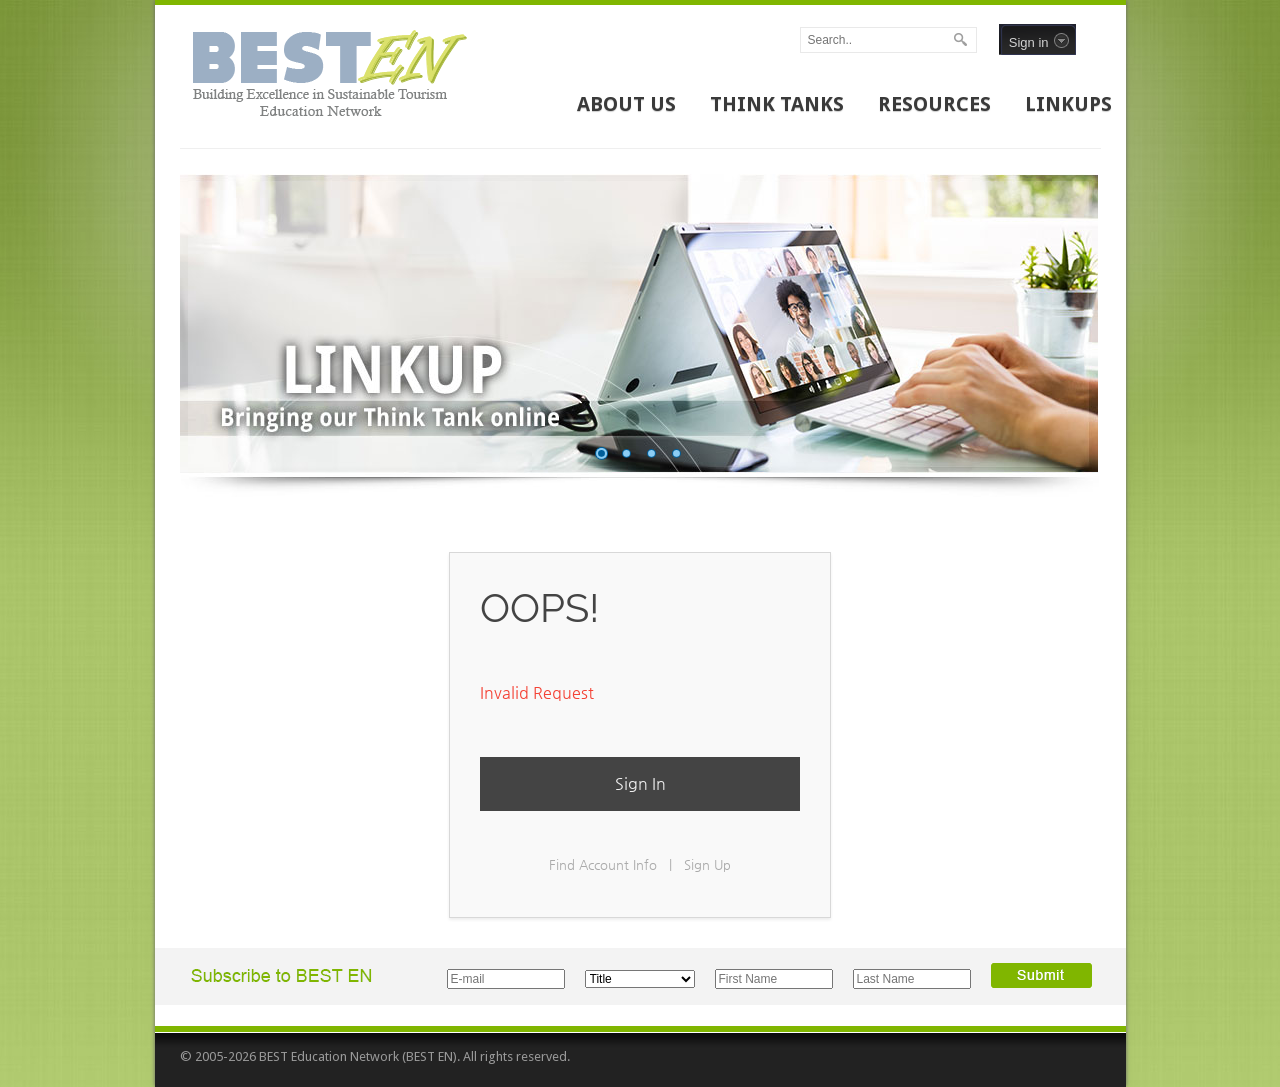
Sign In (640, 783)
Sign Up (707, 864)
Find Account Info (603, 864)
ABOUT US (626, 104)
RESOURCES (934, 104)
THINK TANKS (777, 104)
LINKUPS (1068, 104)
